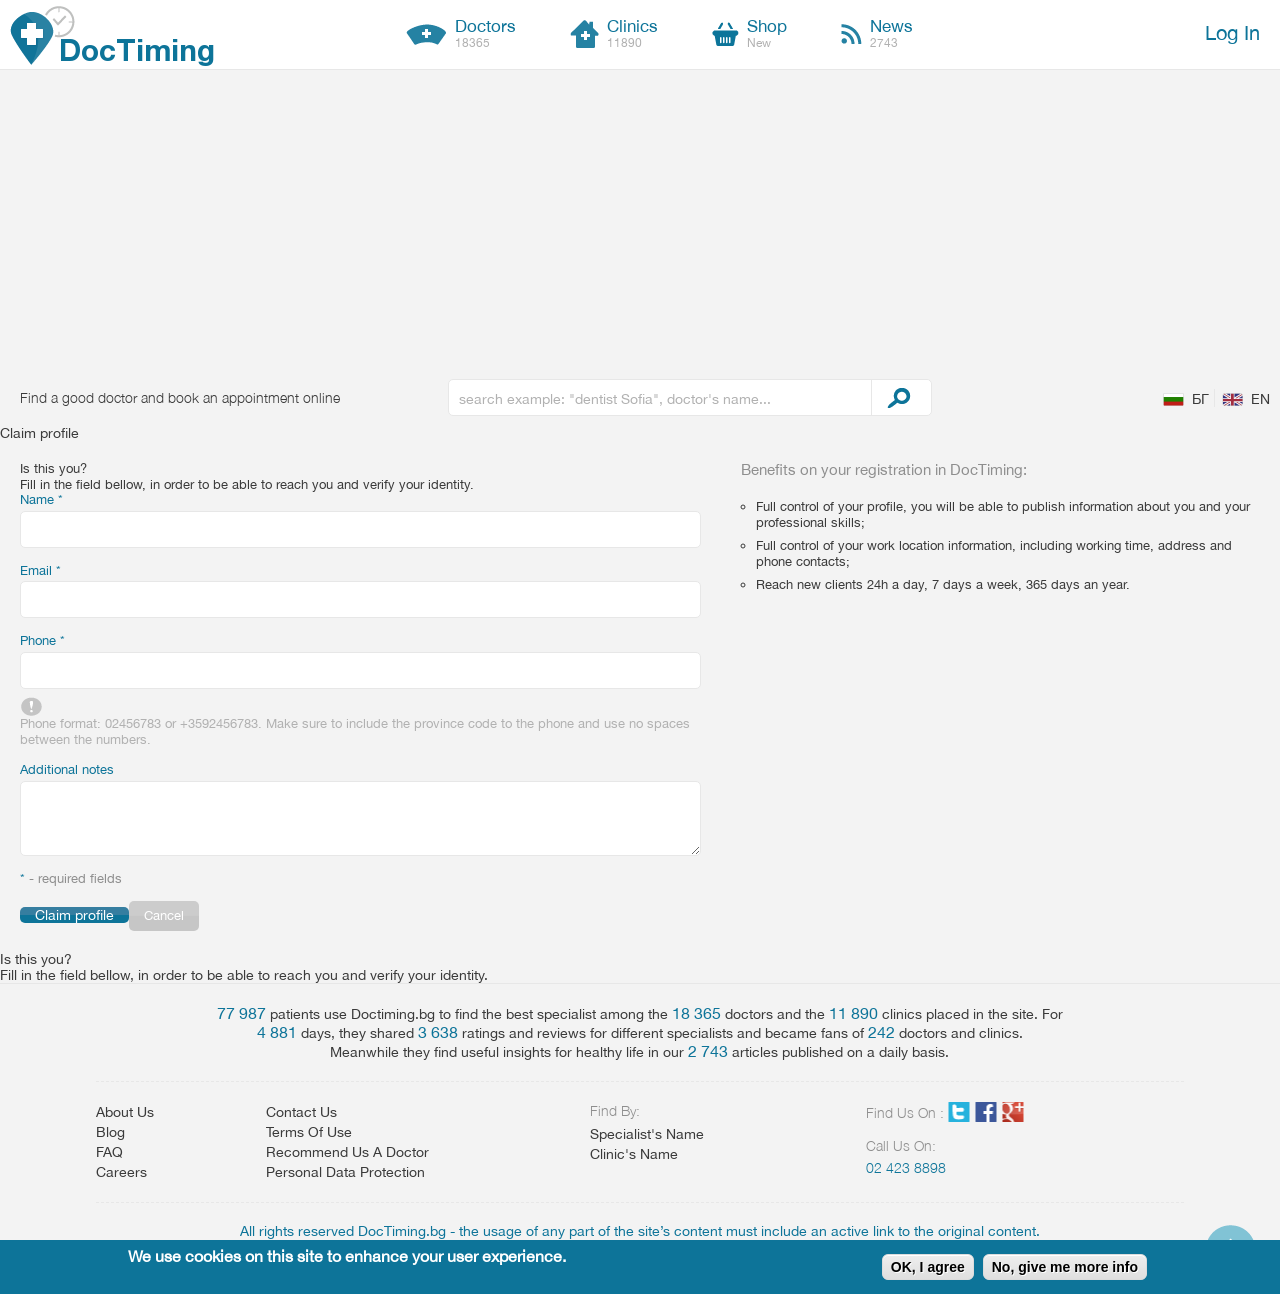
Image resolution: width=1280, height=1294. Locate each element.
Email (40, 570)
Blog (110, 1132)
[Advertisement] (640, 220)
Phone (42, 640)
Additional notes (67, 769)
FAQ (109, 1152)
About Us (125, 1112)
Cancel (164, 915)
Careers (121, 1172)
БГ (1200, 399)
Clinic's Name (634, 1154)
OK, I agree (928, 1267)
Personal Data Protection (345, 1172)
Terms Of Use (309, 1132)
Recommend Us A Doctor (347, 1152)
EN (1260, 399)
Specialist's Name (647, 1134)
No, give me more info (1065, 1267)
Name (41, 499)
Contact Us (301, 1112)
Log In (1232, 32)
